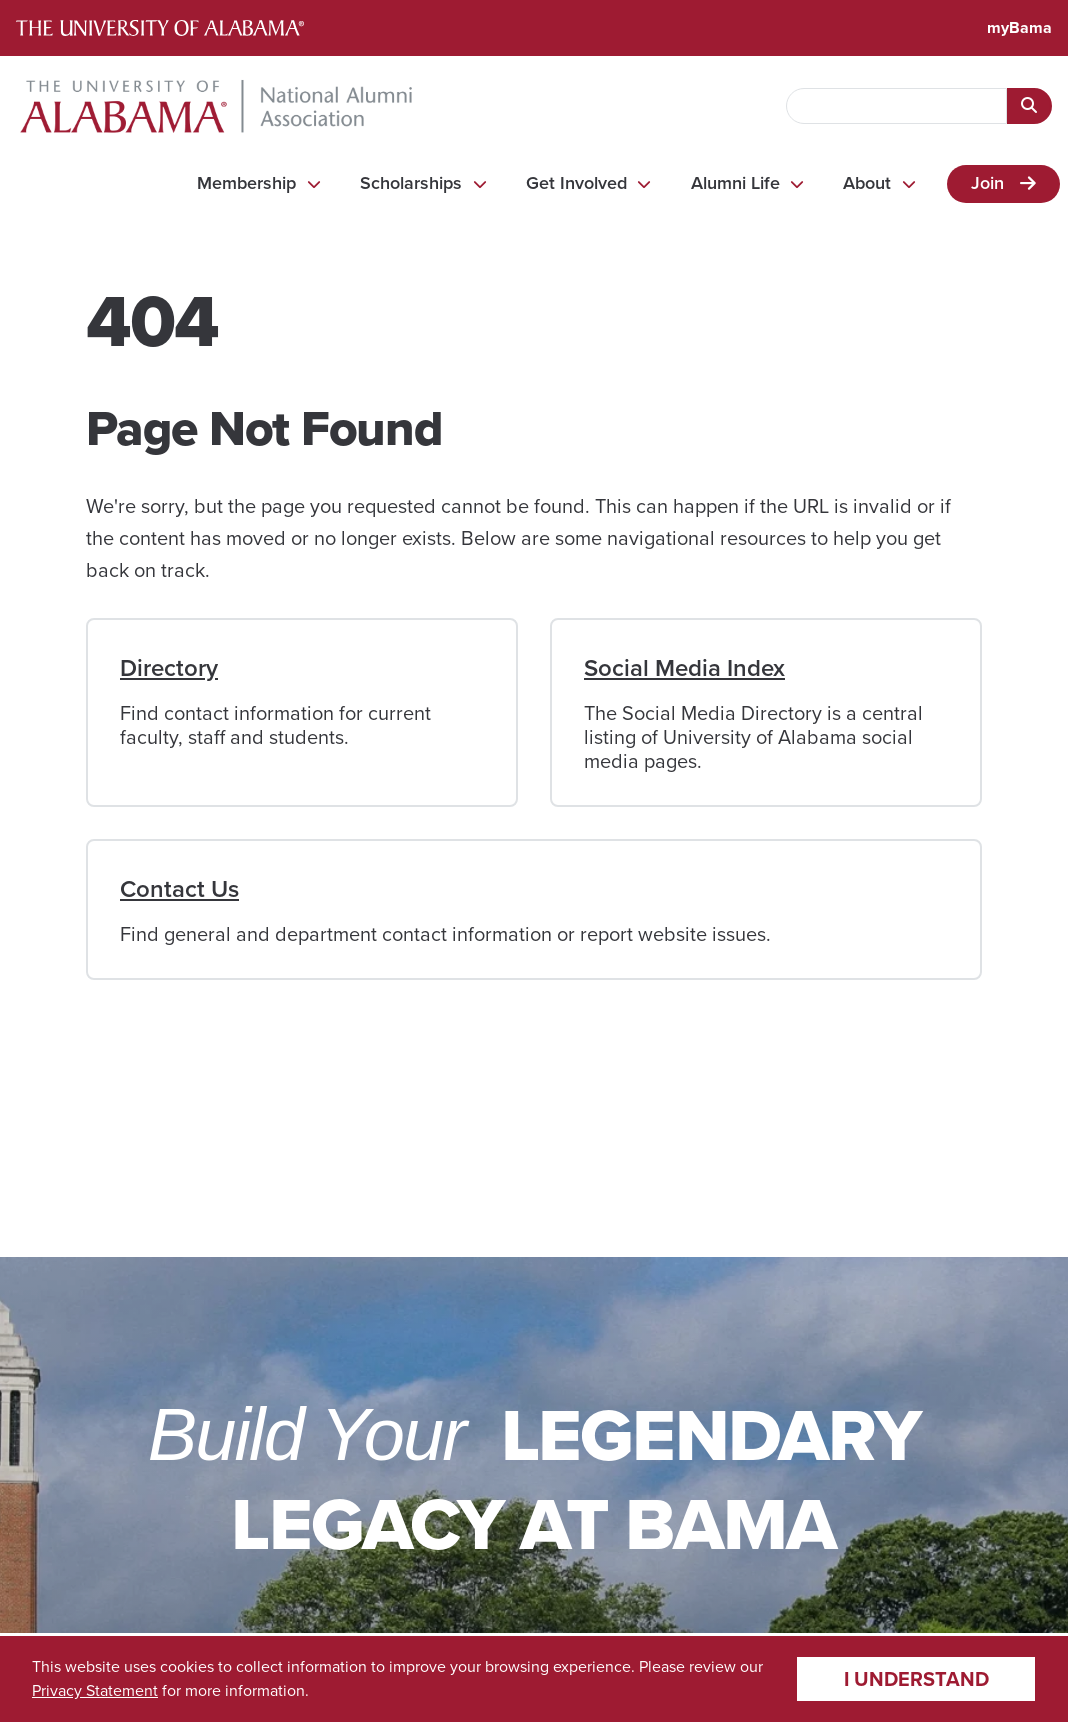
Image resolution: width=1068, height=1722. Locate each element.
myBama (1019, 27)
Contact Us (179, 889)
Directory (169, 668)
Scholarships (411, 183)
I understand (916, 1679)
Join (987, 183)
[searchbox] (896, 106)
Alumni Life (735, 183)
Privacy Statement (95, 1690)
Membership (246, 183)
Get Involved (576, 183)
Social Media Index (684, 668)
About (867, 183)
